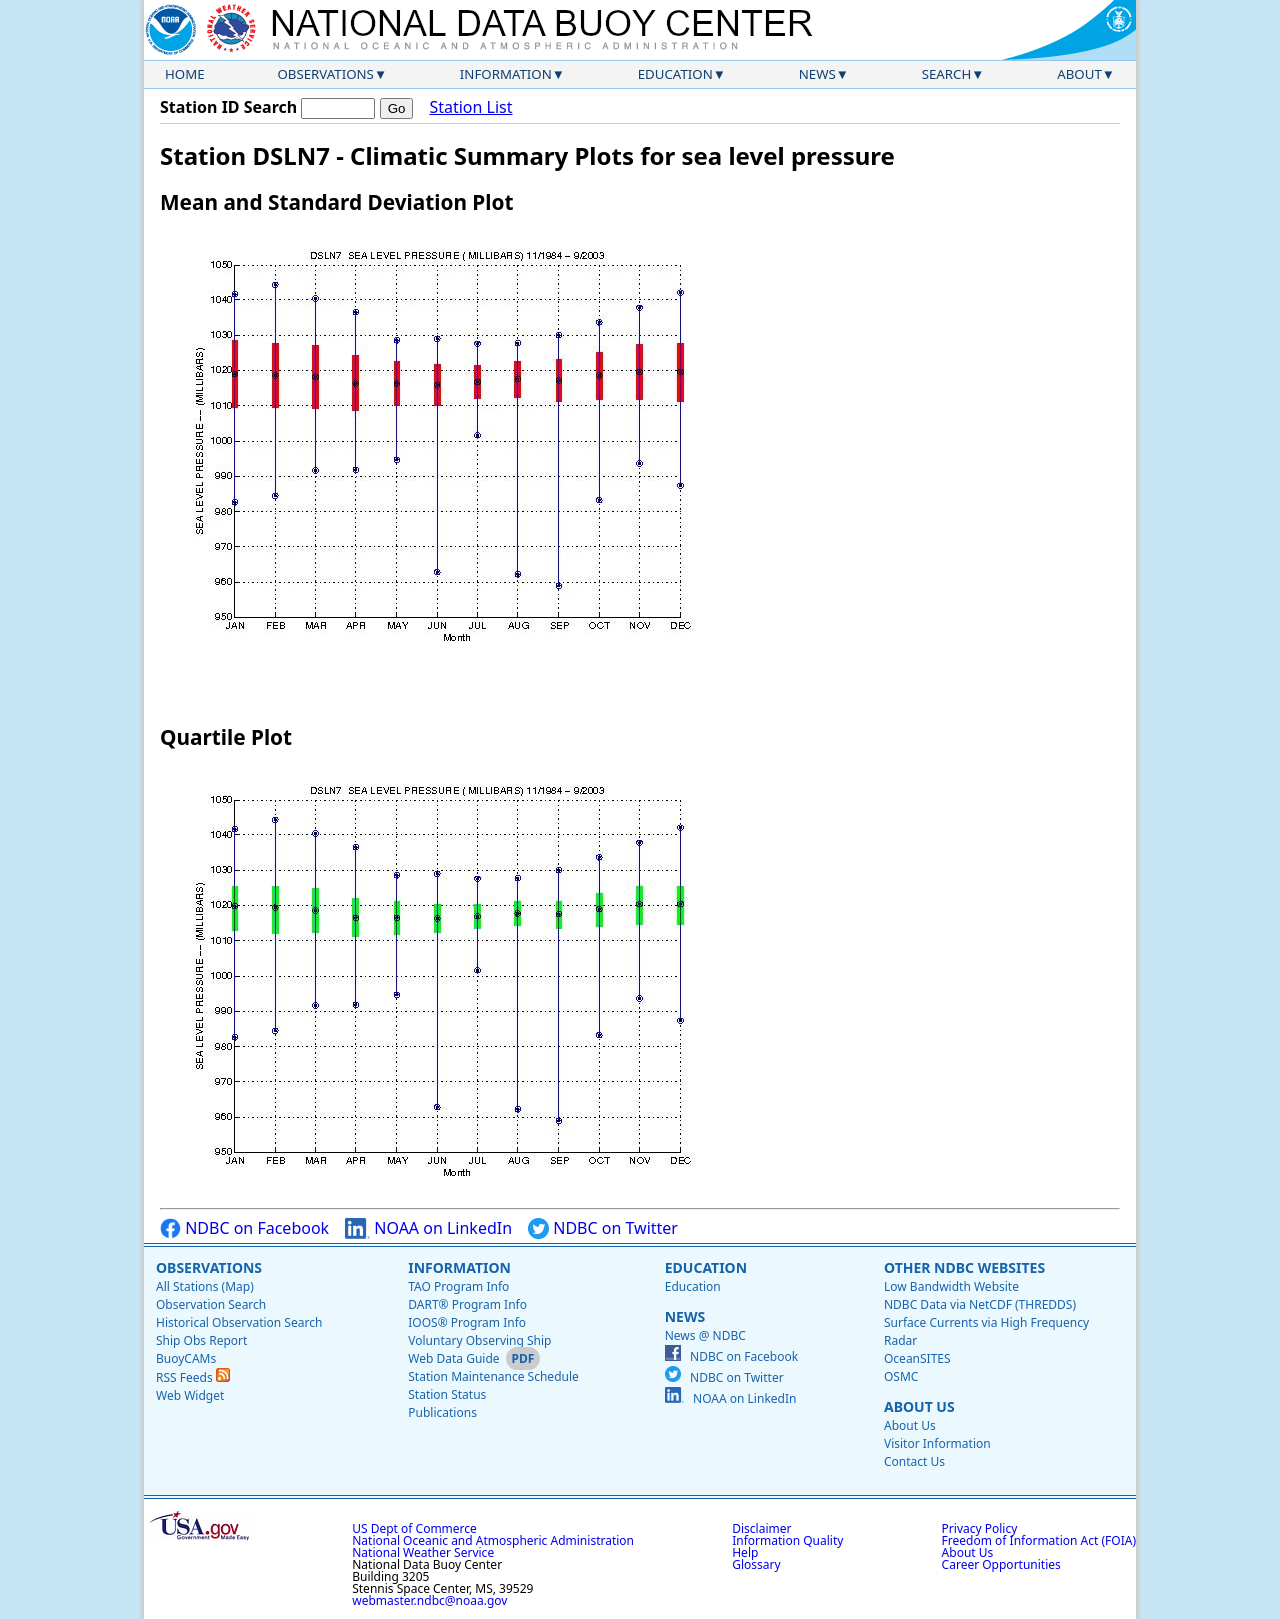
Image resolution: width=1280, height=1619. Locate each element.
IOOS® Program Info (467, 1322)
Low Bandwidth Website (951, 1286)
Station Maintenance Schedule (493, 1376)
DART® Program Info (467, 1304)
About (1079, 74)
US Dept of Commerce (414, 1528)
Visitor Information (937, 1443)
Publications (442, 1412)
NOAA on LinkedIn (428, 1228)
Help (745, 1552)
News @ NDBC (705, 1335)
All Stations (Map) (205, 1286)
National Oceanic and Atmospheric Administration (493, 1540)
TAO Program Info (458, 1286)
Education (675, 74)
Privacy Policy (980, 1528)
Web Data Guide (453, 1358)
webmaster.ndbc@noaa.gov (429, 1600)
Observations (325, 74)
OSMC (901, 1376)
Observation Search (211, 1304)
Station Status (447, 1394)
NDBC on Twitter (603, 1228)
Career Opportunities (1001, 1564)
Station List (470, 107)
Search (947, 74)
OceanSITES (917, 1358)
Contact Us (914, 1461)
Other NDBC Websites (964, 1267)
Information (506, 74)
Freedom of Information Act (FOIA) (1039, 1540)
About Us (919, 1406)
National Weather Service (423, 1552)
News (817, 74)
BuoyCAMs (186, 1358)
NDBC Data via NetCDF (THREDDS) (980, 1304)
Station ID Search (228, 107)
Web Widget (190, 1395)
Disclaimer (761, 1528)
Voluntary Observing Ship (479, 1340)
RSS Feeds (193, 1377)
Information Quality (787, 1540)
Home (185, 74)
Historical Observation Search (239, 1322)
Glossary (756, 1564)
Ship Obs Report (201, 1340)
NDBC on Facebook (244, 1228)
